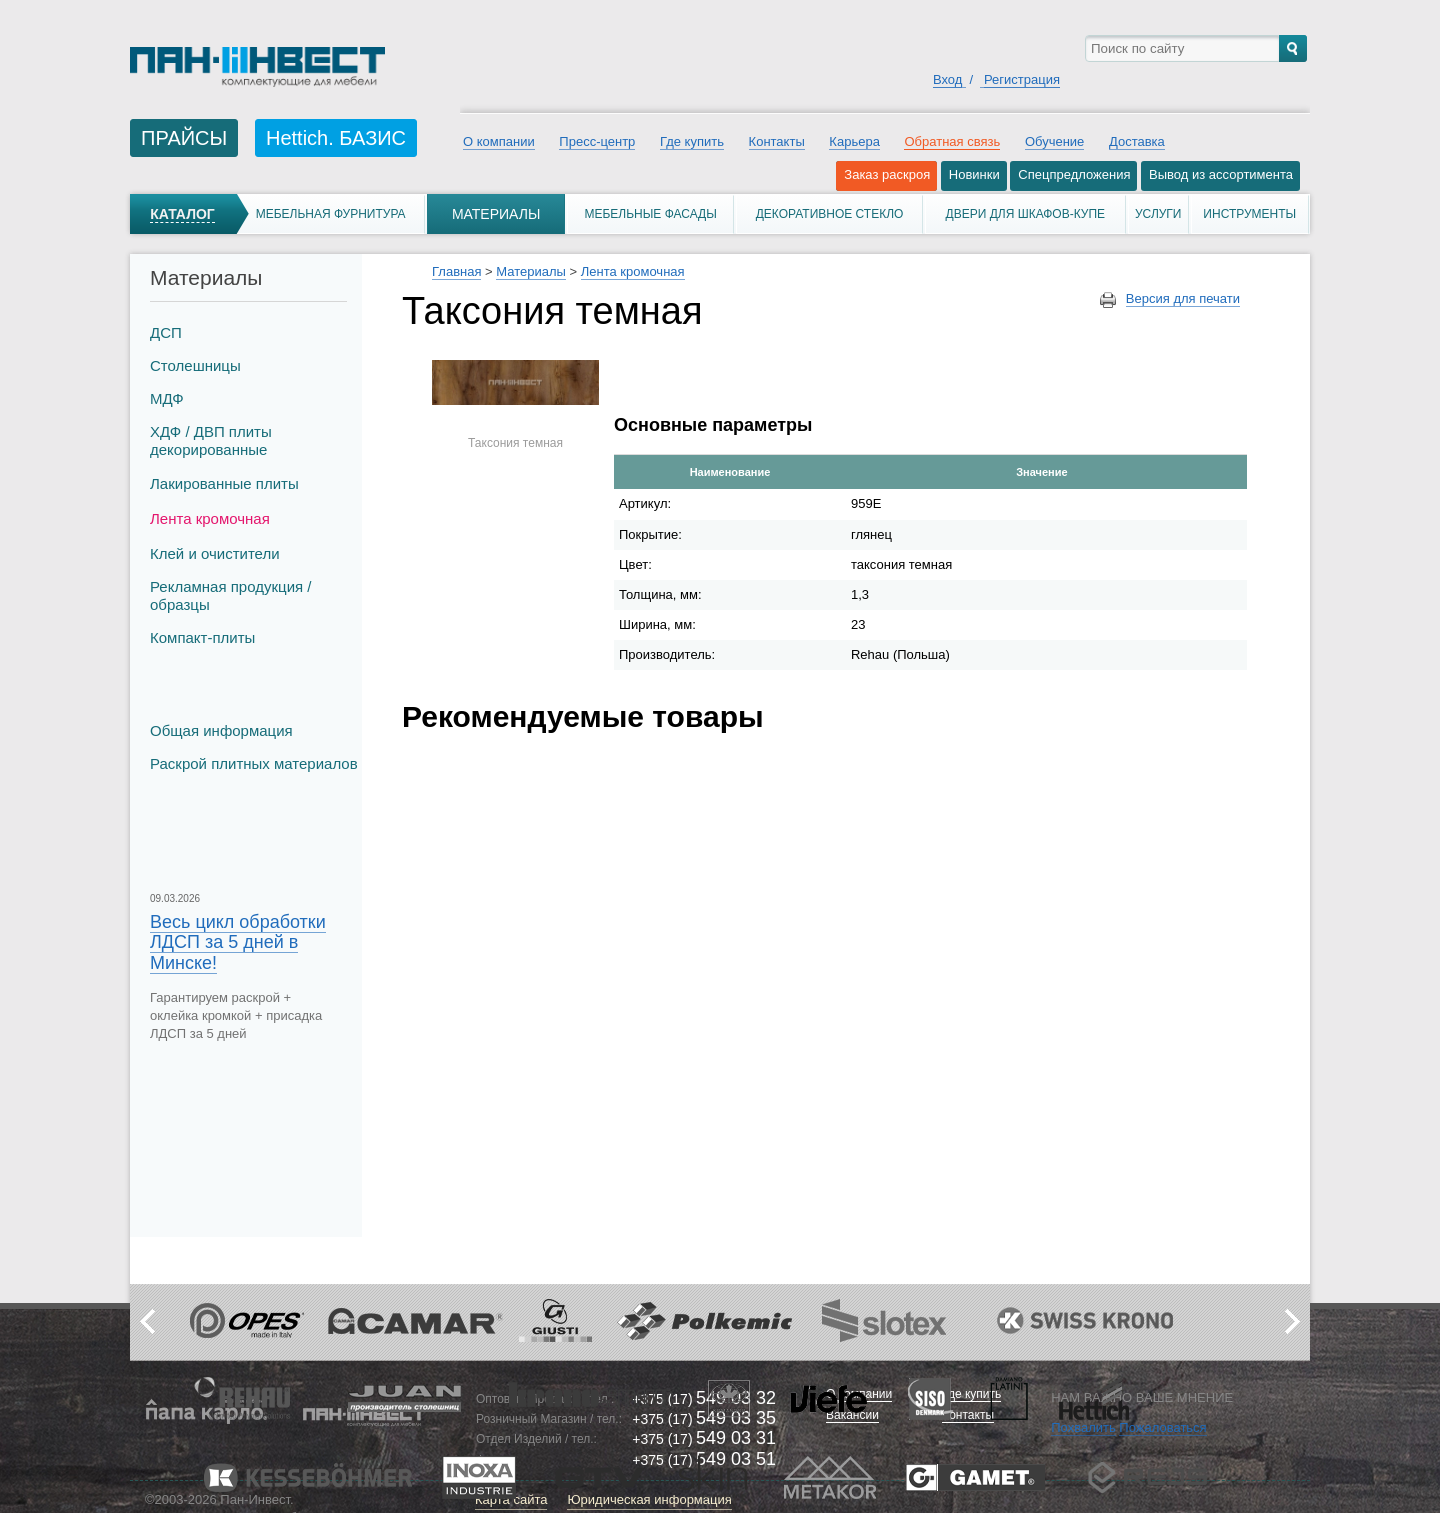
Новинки (974, 174)
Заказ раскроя (887, 174)
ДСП (166, 332)
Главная (456, 271)
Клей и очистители (215, 553)
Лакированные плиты (224, 483)
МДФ (167, 398)
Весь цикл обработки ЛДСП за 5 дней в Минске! (238, 942)
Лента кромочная (210, 518)
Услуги (1158, 214)
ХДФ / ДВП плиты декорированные (211, 440)
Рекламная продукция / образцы (230, 595)
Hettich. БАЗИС (336, 138)
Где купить (692, 141)
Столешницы (195, 365)
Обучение (1054, 141)
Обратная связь (952, 141)
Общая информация (221, 730)
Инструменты (1249, 214)
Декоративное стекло (830, 214)
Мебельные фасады (650, 214)
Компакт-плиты (202, 637)
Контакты (777, 141)
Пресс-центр (597, 141)
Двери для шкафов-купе (1026, 214)
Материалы (496, 214)
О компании (499, 141)
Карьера (854, 141)
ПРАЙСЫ (184, 138)
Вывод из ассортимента (1221, 174)
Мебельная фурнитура (331, 214)
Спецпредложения (1074, 174)
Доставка (1137, 141)
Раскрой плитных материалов (254, 763)
